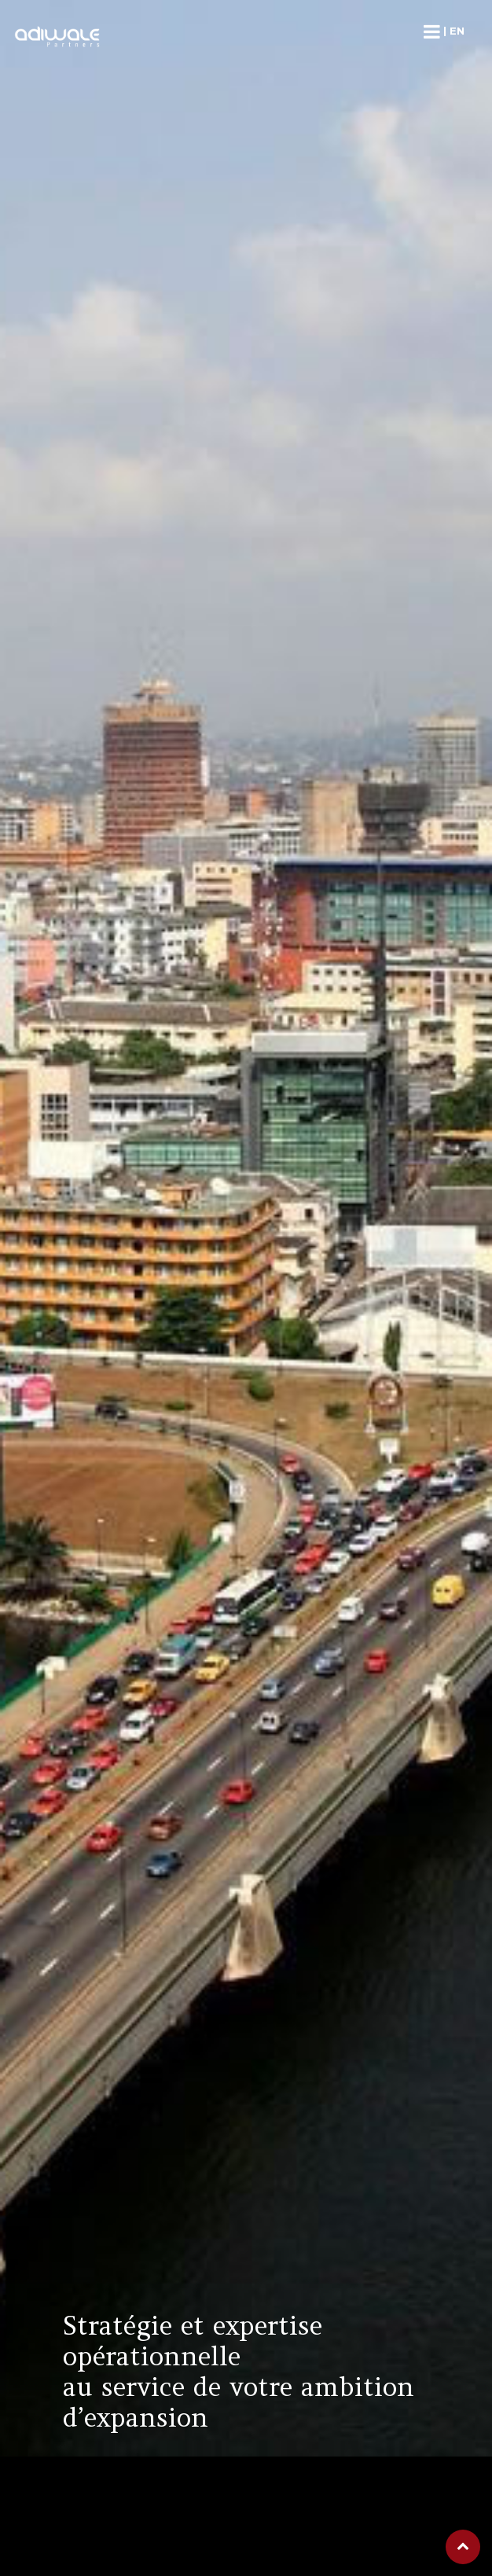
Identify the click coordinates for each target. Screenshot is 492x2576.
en (457, 30)
